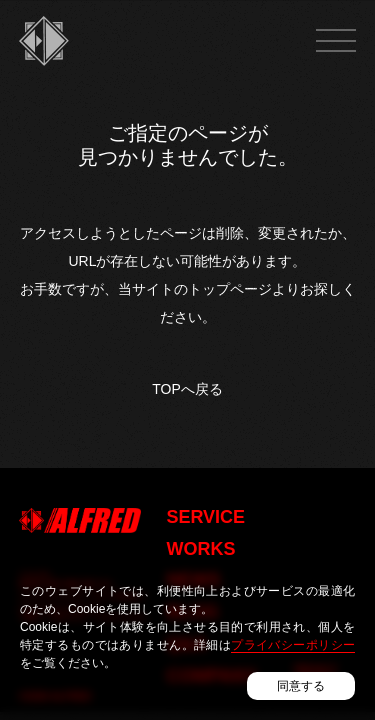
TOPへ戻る (187, 389)
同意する (301, 686)
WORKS (200, 549)
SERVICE (205, 517)
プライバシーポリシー (293, 645)
